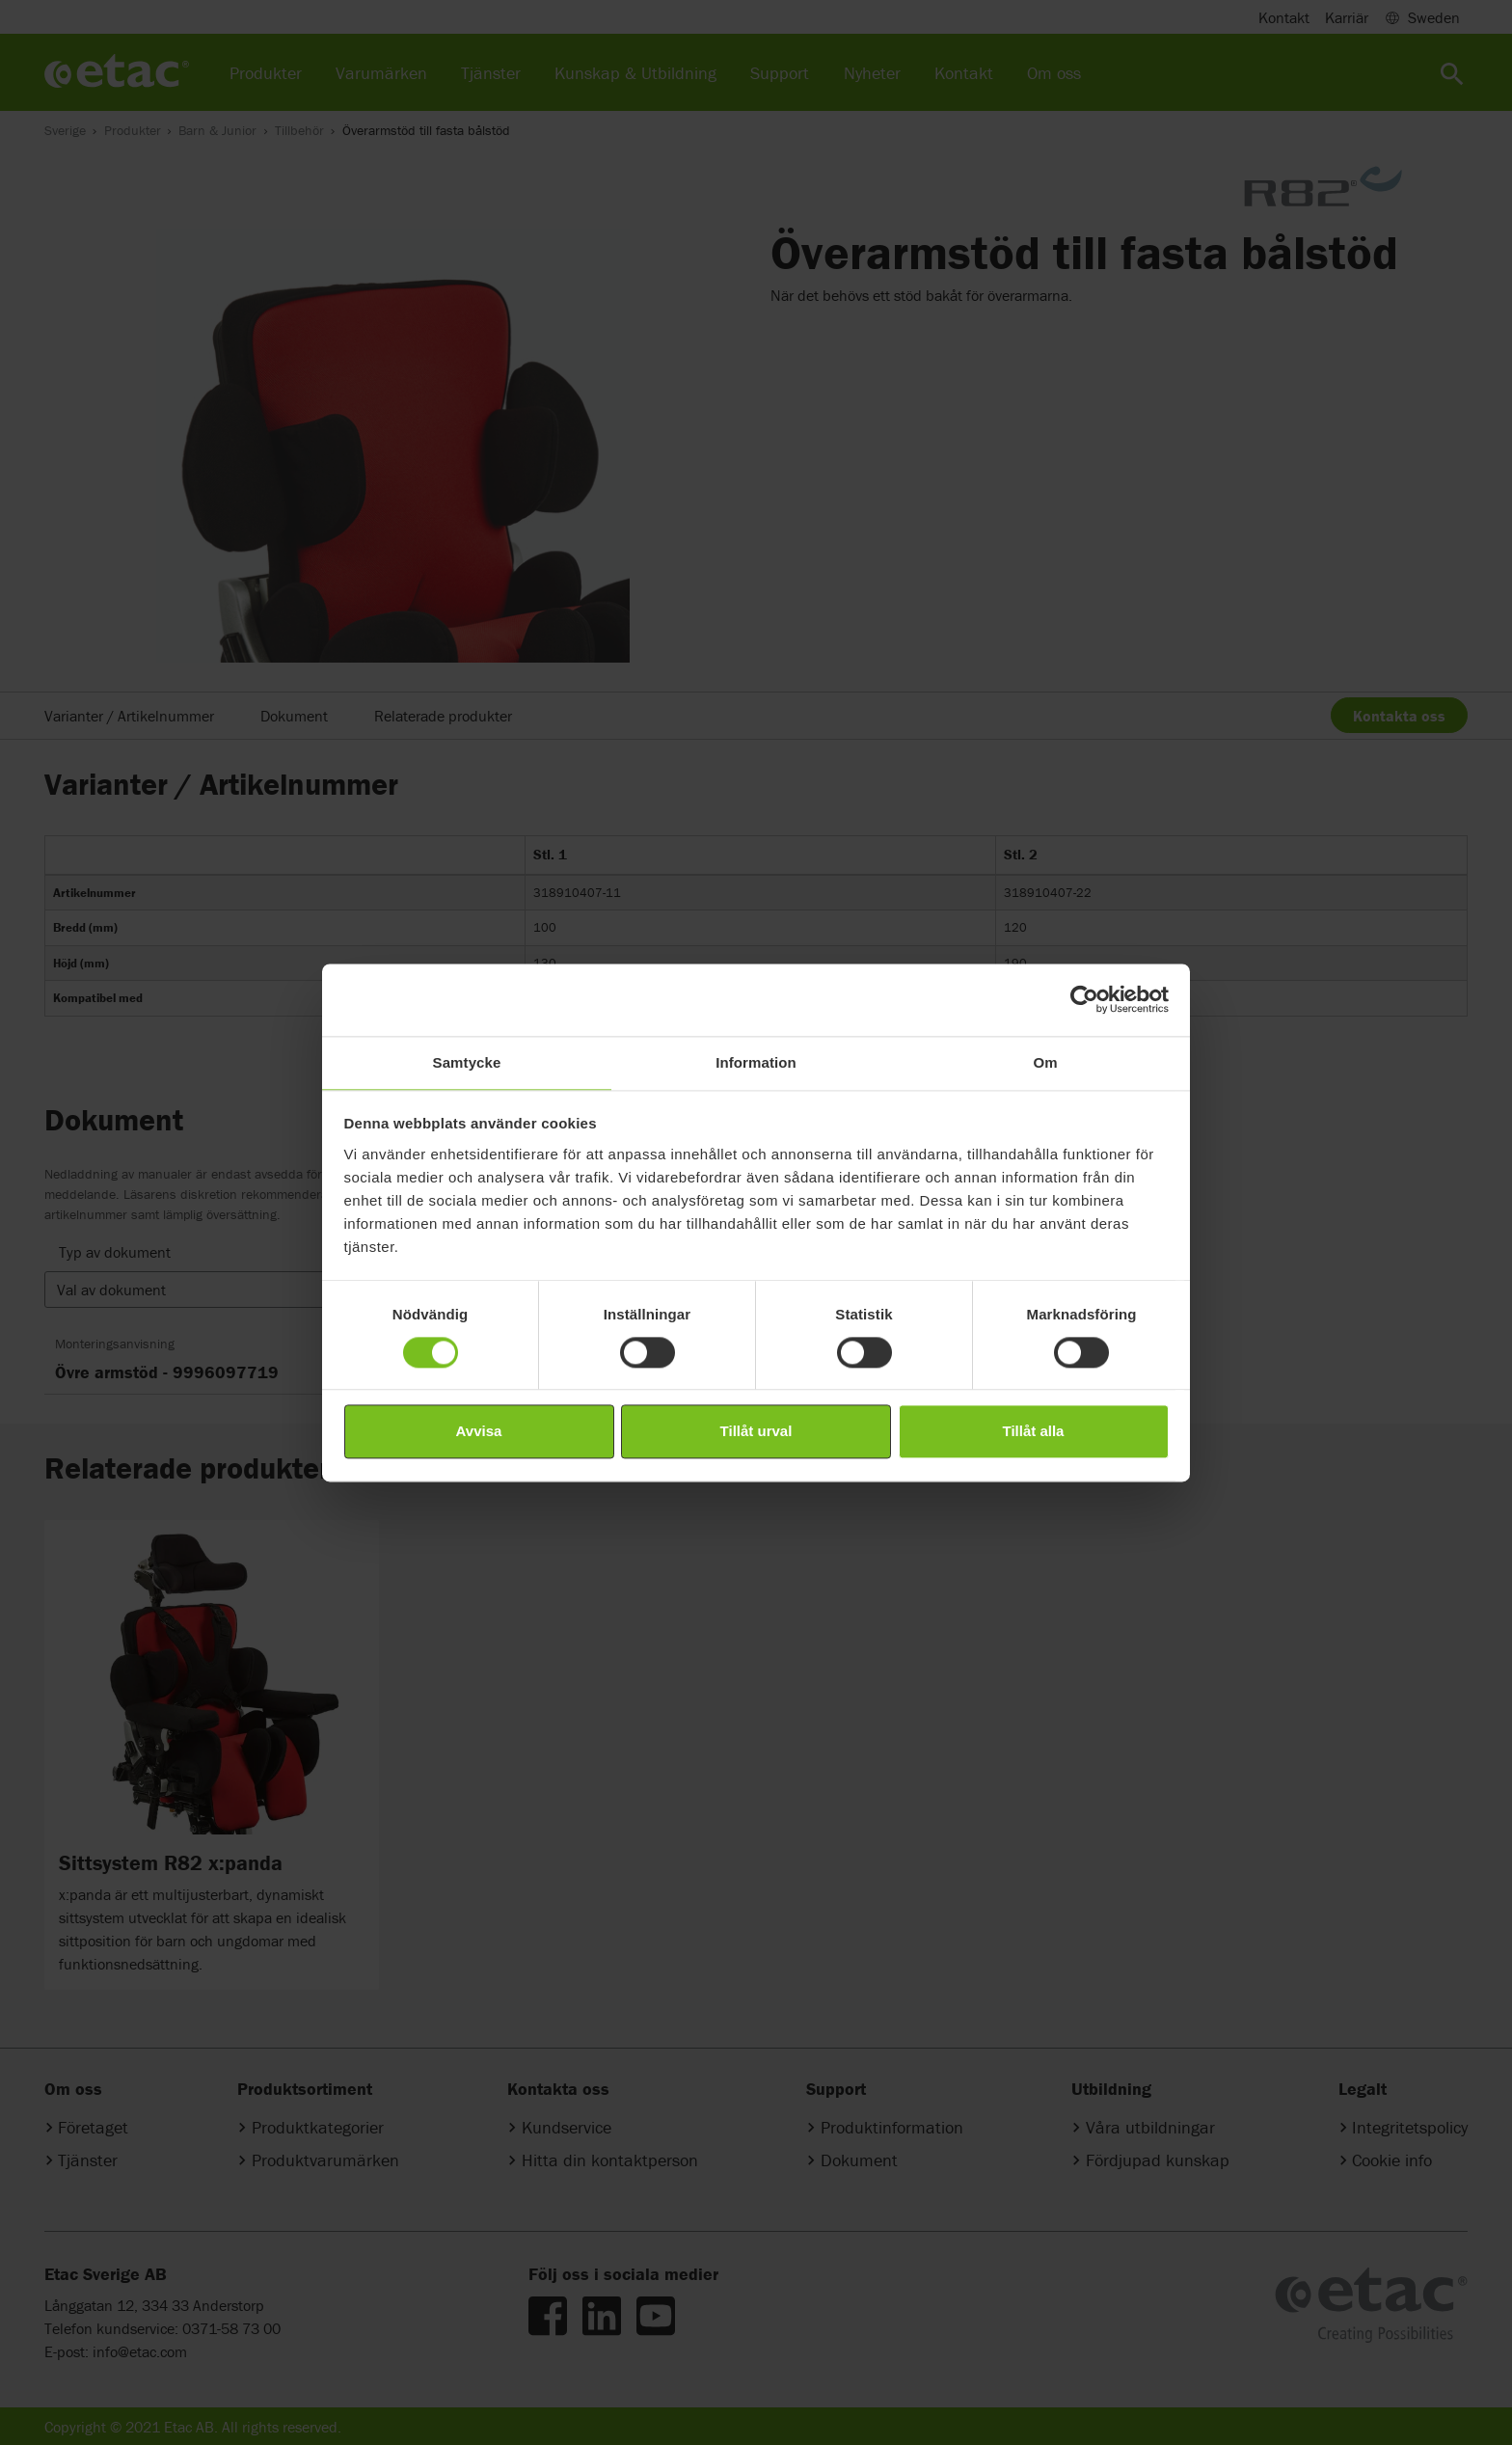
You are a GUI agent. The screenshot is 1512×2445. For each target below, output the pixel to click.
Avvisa (479, 1432)
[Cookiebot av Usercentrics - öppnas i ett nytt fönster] (1084, 999)
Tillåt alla (1034, 1432)
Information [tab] (756, 1062)
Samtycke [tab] (467, 1062)
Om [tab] (1045, 1062)
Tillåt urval (756, 1432)
